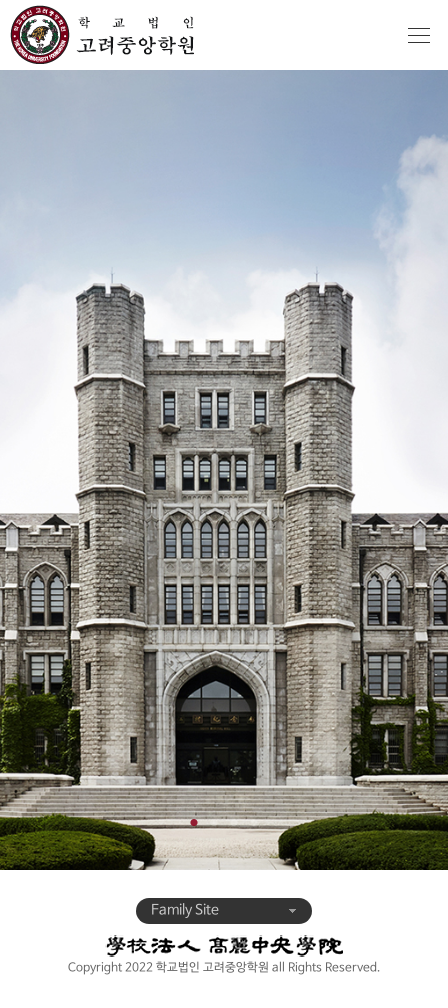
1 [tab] (194, 818)
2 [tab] (214, 818)
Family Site (224, 910)
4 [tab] (254, 818)
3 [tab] (234, 818)
